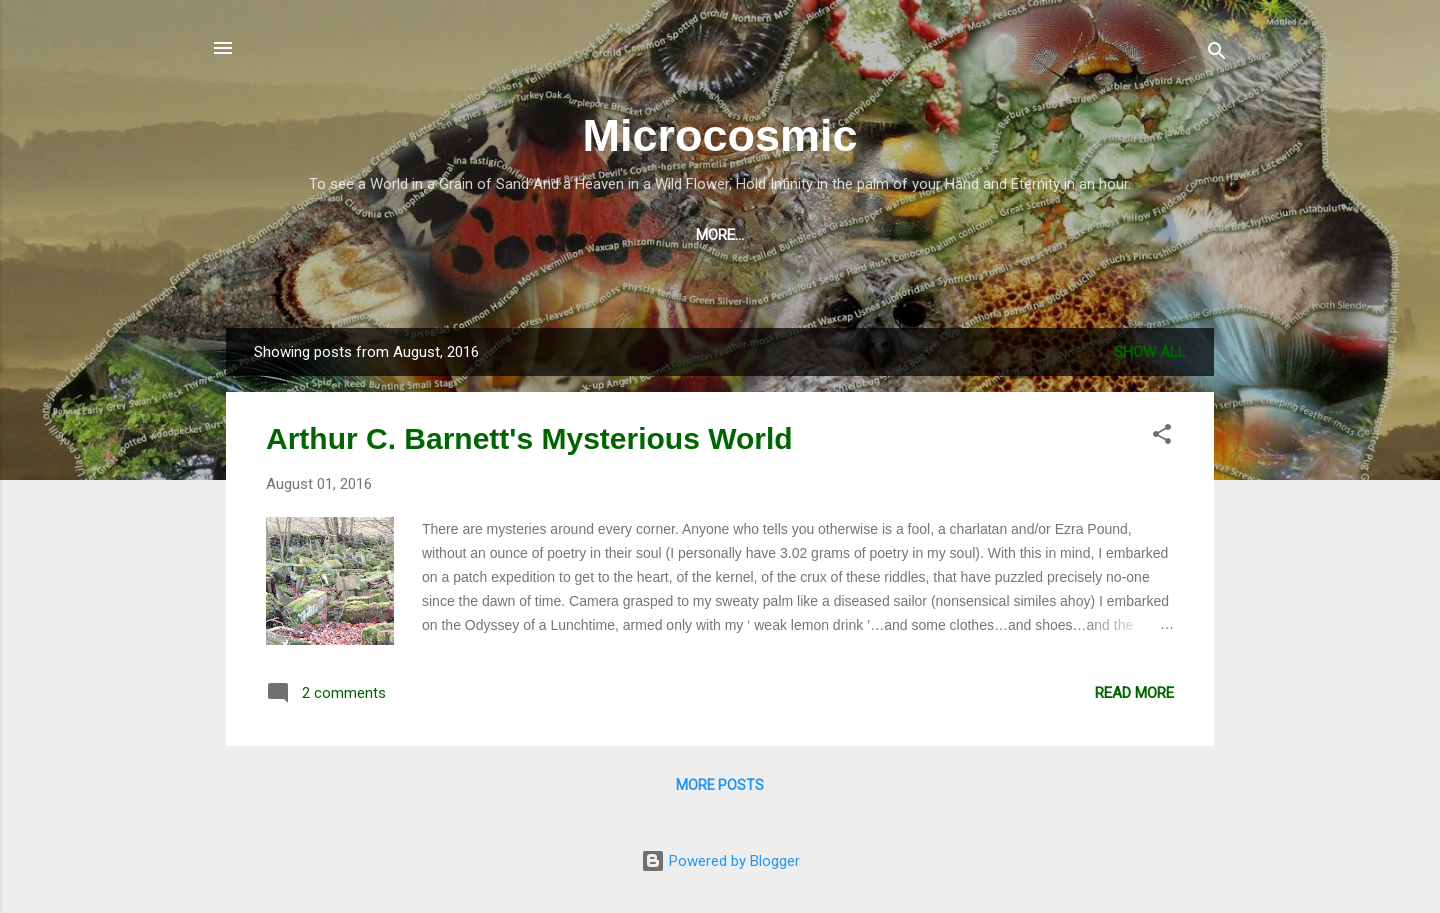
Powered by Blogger (720, 861)
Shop (295, 235)
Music (522, 235)
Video (443, 235)
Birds (1144, 235)
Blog (368, 235)
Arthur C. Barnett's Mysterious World (529, 438)
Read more (1134, 693)
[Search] (1217, 54)
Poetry (607, 235)
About (951, 235)
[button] (1162, 437)
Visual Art (710, 235)
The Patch (1049, 235)
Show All (1150, 352)
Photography (839, 235)
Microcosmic (719, 135)
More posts (720, 785)
